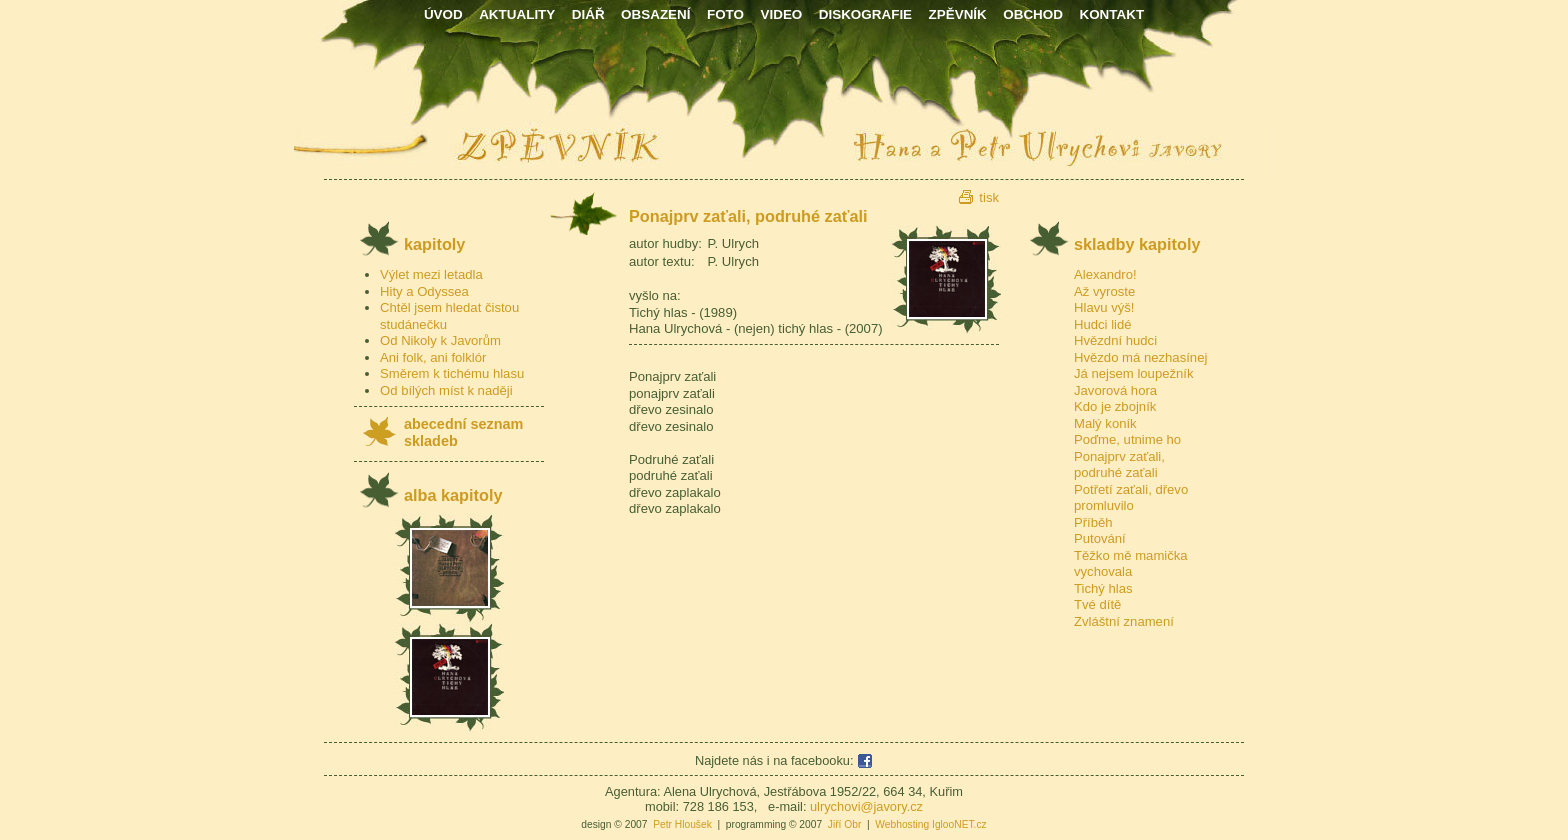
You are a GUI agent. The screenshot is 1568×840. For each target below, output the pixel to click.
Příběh (1093, 522)
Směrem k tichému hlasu (452, 373)
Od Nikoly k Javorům (440, 340)
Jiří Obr (845, 824)
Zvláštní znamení (1124, 621)
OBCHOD (1033, 14)
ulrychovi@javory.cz (866, 806)
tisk (989, 197)
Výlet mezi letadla (431, 274)
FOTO (725, 14)
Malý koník (1105, 423)
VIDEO (781, 14)
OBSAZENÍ (655, 14)
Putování (1100, 538)
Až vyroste (1104, 291)
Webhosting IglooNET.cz (930, 824)
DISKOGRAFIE (865, 14)
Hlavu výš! (1104, 307)
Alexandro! (1105, 274)
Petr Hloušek (682, 824)
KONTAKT (1111, 14)
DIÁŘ (588, 14)
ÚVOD (443, 14)
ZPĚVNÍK (958, 14)
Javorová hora (1115, 390)
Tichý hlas (1103, 588)
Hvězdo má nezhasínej (1140, 357)
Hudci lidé (1103, 324)
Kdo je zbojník (1115, 406)
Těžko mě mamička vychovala (1131, 564)
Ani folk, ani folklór (433, 357)
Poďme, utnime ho (1127, 439)
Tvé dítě (1097, 604)
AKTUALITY (517, 14)
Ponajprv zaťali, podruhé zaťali (1119, 465)
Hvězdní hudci (1115, 340)
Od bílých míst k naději (446, 390)
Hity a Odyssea (424, 291)
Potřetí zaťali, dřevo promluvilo (1131, 498)
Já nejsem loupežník (1134, 373)
